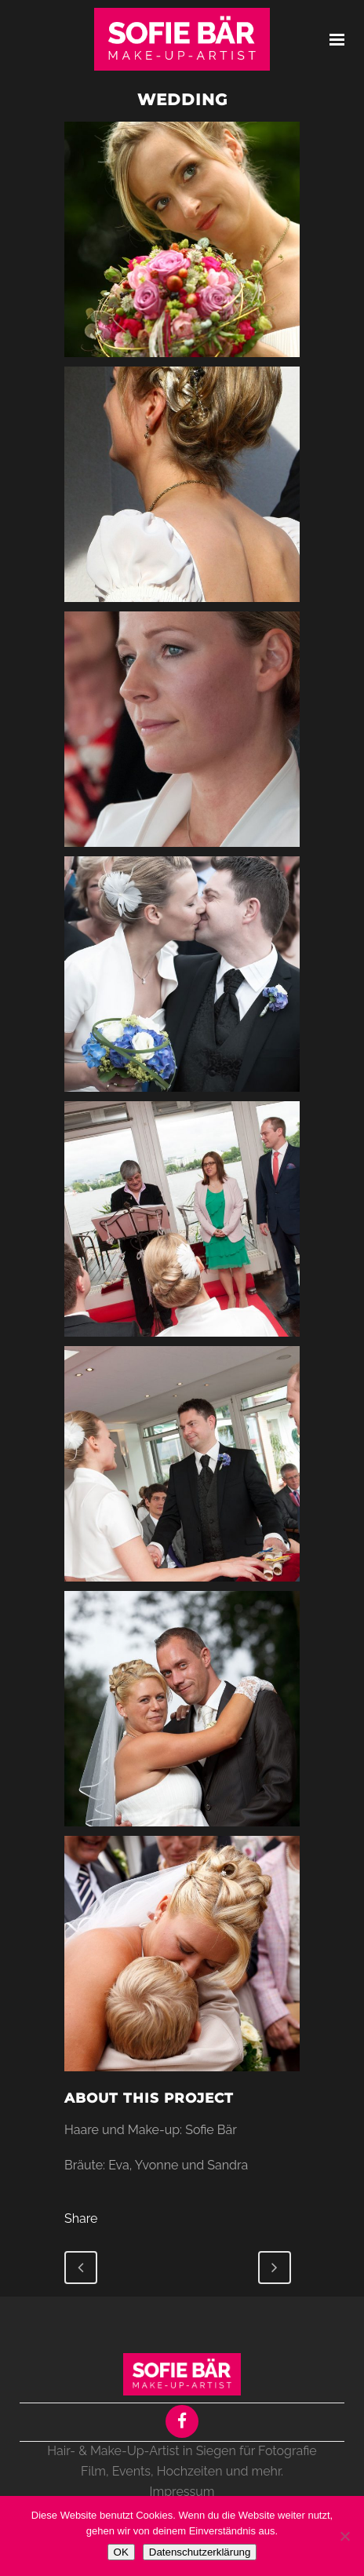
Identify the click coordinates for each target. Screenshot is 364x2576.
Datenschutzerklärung (200, 2552)
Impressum (182, 2491)
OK (121, 2552)
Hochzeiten (190, 2471)
